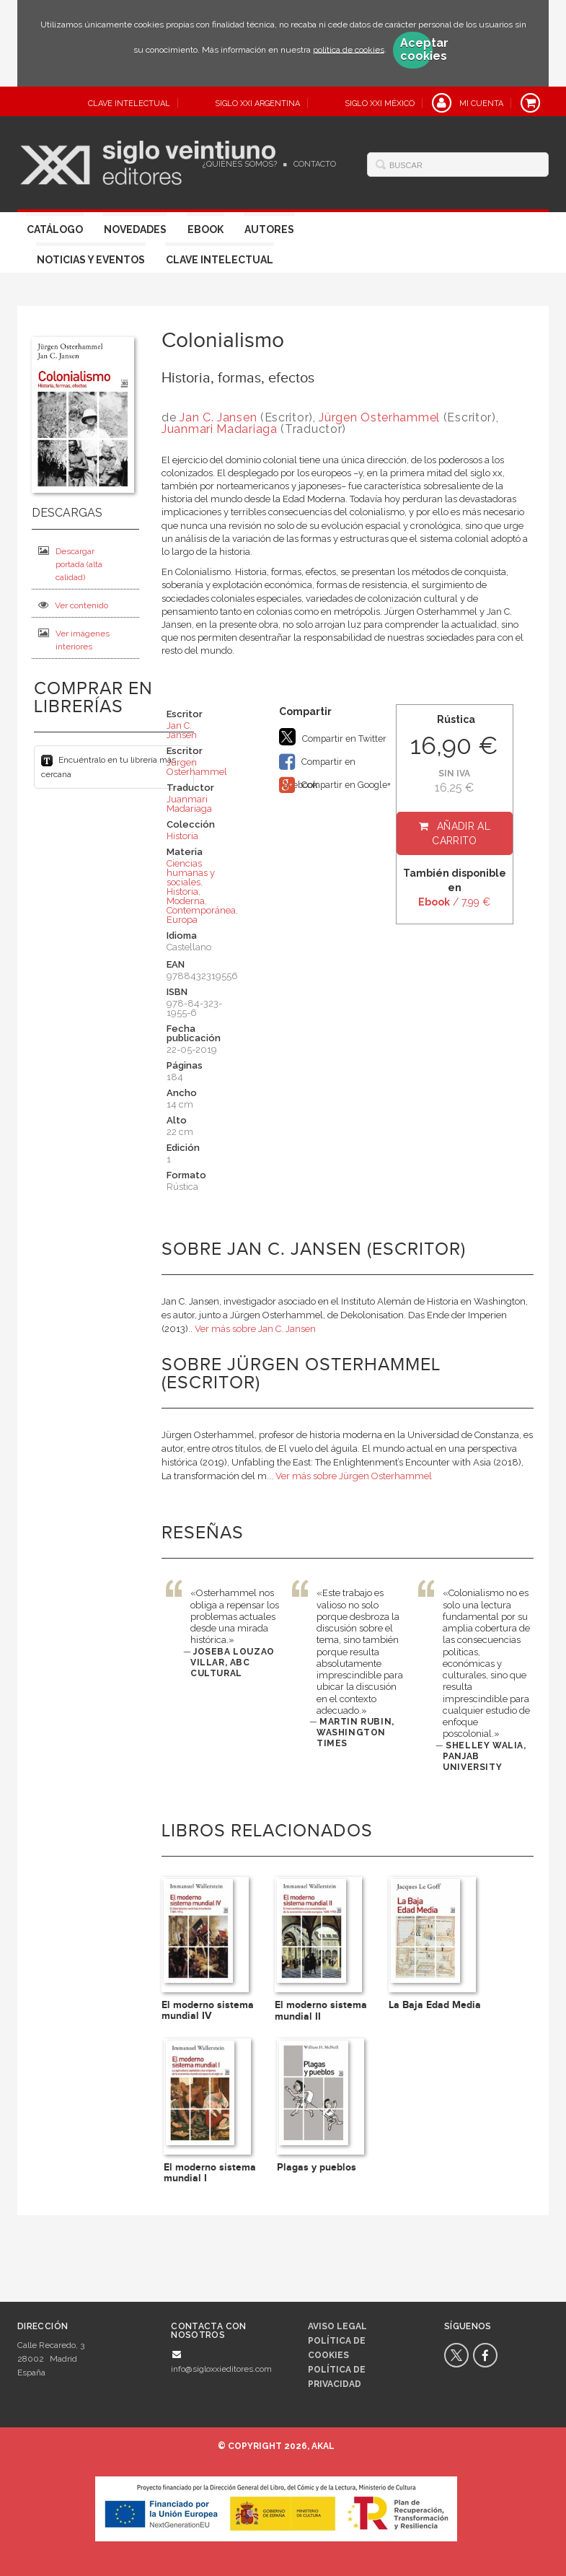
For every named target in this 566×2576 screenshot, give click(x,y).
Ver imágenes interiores (74, 640)
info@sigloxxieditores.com (221, 2369)
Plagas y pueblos (316, 2167)
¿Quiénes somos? (240, 164)
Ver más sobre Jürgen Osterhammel (353, 1476)
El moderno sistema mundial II (321, 2010)
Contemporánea (201, 910)
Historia (182, 836)
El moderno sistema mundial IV (208, 2010)
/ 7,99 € (454, 902)
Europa (182, 919)
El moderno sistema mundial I (210, 2172)
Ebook (205, 229)
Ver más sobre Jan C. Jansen (255, 1328)
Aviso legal (337, 2326)
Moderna (186, 900)
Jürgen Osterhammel (381, 417)
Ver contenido (73, 605)
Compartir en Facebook (317, 763)
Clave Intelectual (219, 260)
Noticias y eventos (91, 260)
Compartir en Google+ (335, 785)
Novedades (135, 229)
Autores (269, 229)
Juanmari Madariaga (220, 429)
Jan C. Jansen (220, 417)
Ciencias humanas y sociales (191, 873)
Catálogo (55, 229)
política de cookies (348, 49)
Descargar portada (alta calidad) (70, 564)
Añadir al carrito (461, 833)
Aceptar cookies (416, 49)
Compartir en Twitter (332, 736)
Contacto (314, 164)
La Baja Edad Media (435, 2005)
